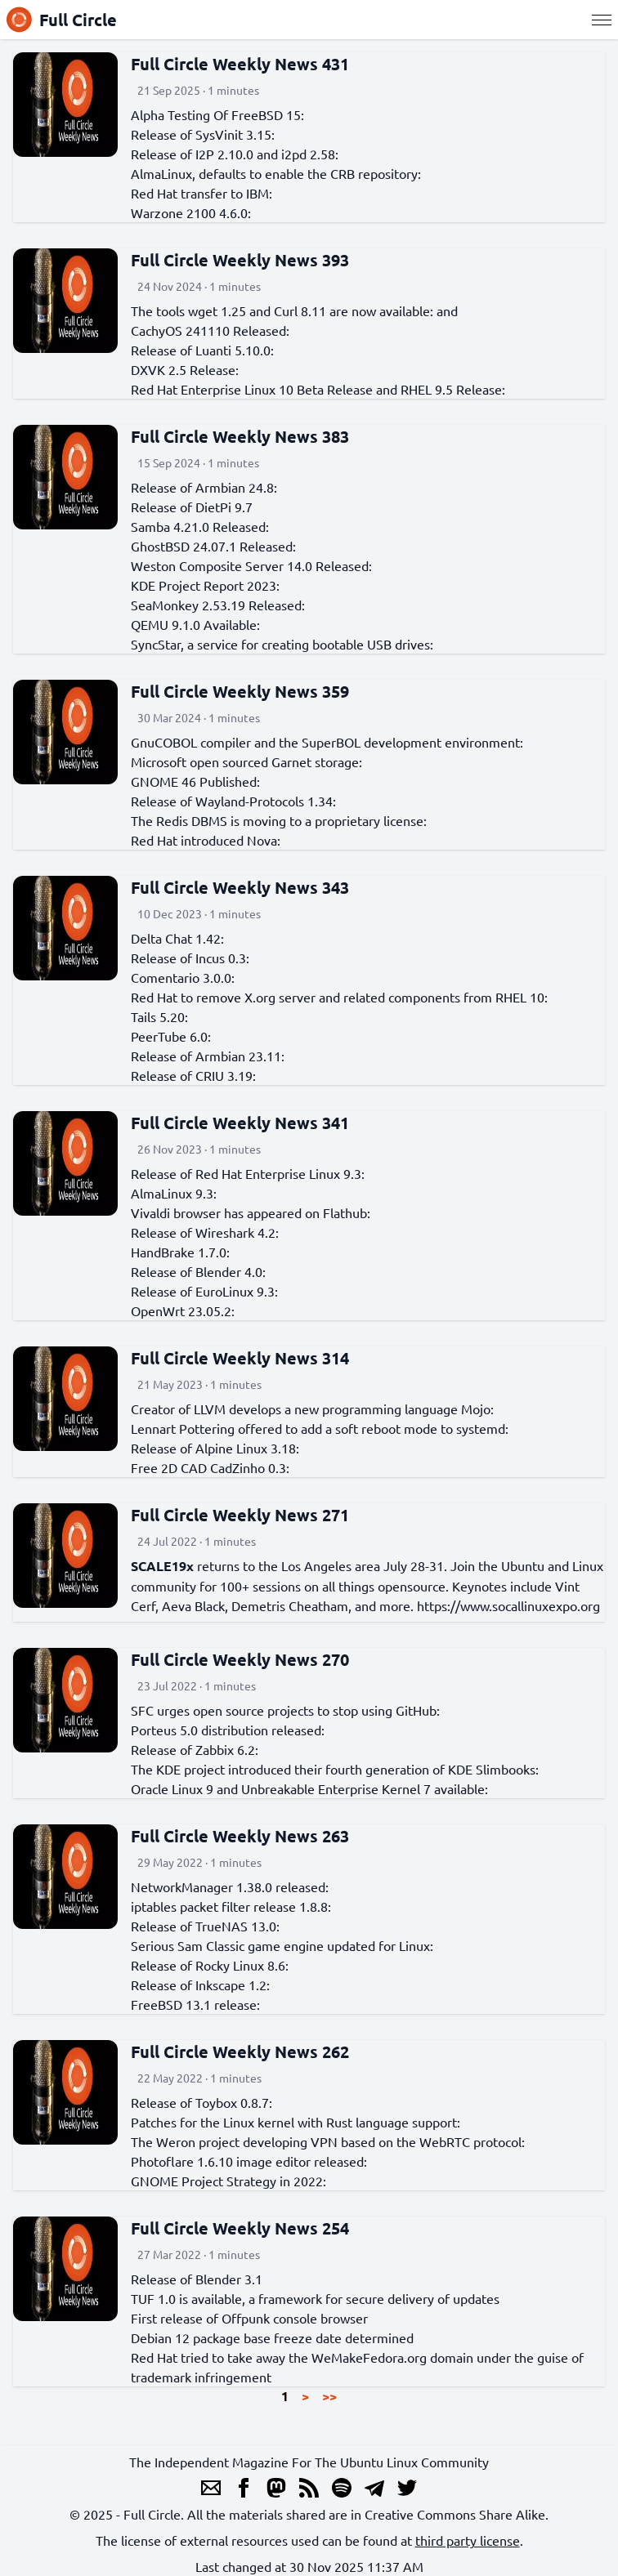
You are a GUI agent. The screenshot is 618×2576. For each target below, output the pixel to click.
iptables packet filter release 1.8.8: (231, 1906)
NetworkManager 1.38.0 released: (230, 1886)
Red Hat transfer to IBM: (201, 193)
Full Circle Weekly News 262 (240, 2051)
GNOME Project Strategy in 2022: (228, 2180)
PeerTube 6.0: (171, 1036)
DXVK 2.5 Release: (185, 369)
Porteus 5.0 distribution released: (228, 1729)
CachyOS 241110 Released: (210, 330)
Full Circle (62, 20)
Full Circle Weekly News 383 (240, 436)
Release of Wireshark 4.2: (205, 1232)
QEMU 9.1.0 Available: (195, 624)
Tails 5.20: (159, 1016)
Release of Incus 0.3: (190, 957)
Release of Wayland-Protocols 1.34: (233, 800)
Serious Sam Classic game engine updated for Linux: (282, 1945)
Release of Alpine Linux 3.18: (215, 1448)
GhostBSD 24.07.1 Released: (213, 546)
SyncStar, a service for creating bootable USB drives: (282, 644)
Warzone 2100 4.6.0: (191, 212)
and (447, 310)
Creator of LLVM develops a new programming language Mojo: (312, 1408)
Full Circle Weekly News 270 (240, 1659)
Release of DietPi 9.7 (192, 506)
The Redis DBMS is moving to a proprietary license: (279, 820)
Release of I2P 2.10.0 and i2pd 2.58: (234, 153)
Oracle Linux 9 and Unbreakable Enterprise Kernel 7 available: (309, 1788)
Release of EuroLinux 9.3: (204, 1291)
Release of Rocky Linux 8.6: (210, 1965)
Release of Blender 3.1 (196, 2278)
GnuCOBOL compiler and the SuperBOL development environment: (327, 742)
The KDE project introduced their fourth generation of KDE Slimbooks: (335, 1769)
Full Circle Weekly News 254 (240, 2228)
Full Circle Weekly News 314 (240, 1357)
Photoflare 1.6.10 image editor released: (249, 2161)
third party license (467, 2540)
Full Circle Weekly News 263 (240, 1835)
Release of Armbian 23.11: (207, 1055)
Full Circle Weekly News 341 (240, 1122)
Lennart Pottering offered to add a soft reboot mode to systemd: (319, 1428)
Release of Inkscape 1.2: (200, 1984)
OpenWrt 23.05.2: (183, 1310)
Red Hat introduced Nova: (205, 840)
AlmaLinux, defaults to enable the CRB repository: (276, 173)
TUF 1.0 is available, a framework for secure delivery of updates (315, 2298)
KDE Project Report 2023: (205, 585)
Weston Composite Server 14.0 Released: (251, 565)
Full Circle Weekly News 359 (240, 691)
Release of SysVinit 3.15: (203, 134)
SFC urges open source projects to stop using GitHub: (285, 1710)
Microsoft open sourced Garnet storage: (246, 761)
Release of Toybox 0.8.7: (201, 2102)
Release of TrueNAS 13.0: (205, 1925)
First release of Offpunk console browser (249, 2318)
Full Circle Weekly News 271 (240, 1514)
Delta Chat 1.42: (177, 938)
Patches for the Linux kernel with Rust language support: (295, 2122)
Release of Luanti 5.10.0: (202, 350)
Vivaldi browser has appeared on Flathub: (250, 1212)
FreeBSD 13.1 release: (195, 2004)
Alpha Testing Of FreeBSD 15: (217, 114)
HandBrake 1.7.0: (180, 1251)
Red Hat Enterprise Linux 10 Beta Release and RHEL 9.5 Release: (318, 389)
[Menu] (601, 19)
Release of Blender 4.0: (198, 1271)
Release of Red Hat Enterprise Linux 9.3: (248, 1173)
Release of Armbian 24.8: (204, 487)
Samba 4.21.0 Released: (200, 526)
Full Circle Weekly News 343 (240, 887)
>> (329, 2395)
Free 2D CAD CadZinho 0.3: (210, 1467)
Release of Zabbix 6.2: (194, 1749)
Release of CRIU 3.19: (193, 1075)
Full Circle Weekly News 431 (240, 63)
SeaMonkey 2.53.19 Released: (218, 604)
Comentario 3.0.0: (183, 977)
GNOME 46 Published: (195, 781)
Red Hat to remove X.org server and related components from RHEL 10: (339, 997)
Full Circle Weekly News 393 (240, 259)
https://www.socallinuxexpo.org (508, 1605)
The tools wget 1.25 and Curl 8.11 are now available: (282, 310)
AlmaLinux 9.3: (174, 1193)
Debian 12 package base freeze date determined (272, 2337)
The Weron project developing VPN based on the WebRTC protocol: (328, 2141)
